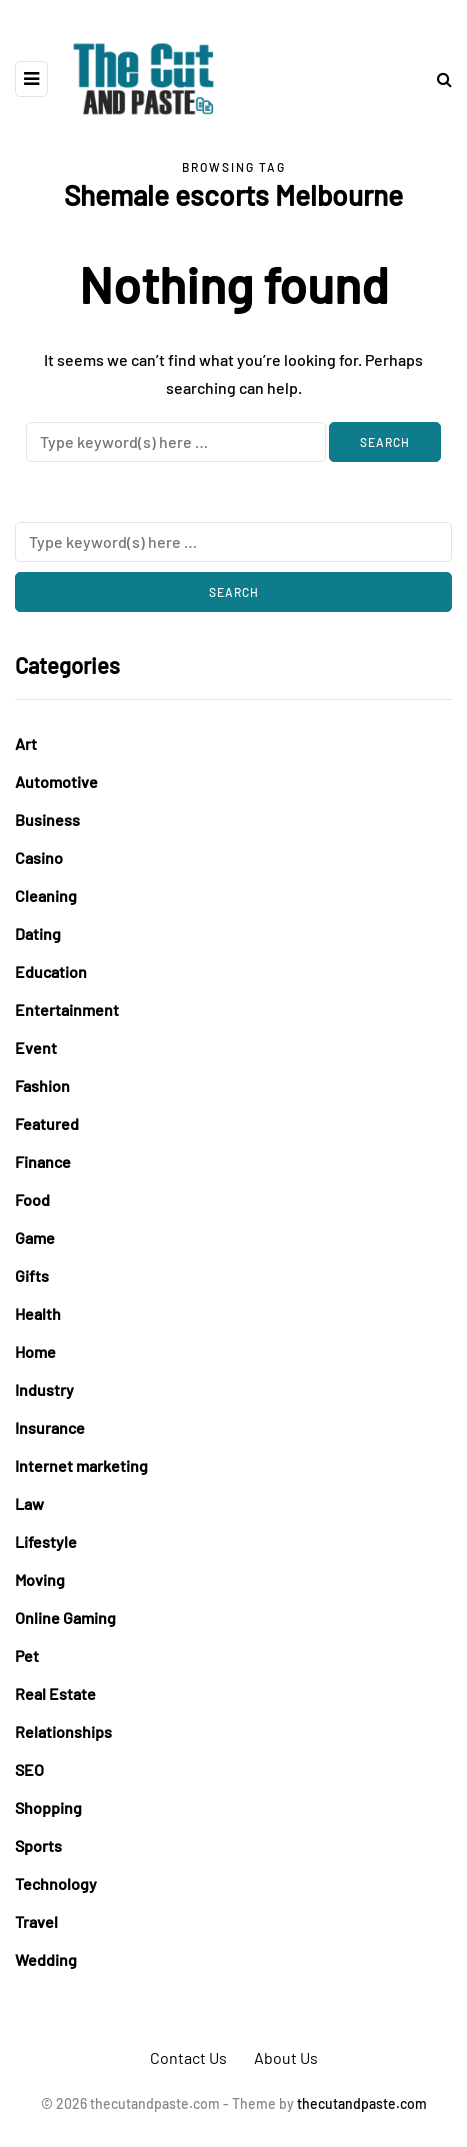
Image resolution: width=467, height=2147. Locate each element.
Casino (39, 857)
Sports (38, 1845)
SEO (29, 1769)
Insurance (50, 1427)
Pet (27, 1655)
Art (26, 743)
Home (35, 1351)
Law (29, 1503)
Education (51, 971)
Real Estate (55, 1693)
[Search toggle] (437, 78)
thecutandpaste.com (362, 2103)
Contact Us (188, 2057)
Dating (38, 933)
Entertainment (67, 1009)
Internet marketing (81, 1465)
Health (38, 1313)
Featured (47, 1123)
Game (35, 1237)
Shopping (48, 1807)
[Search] (176, 442)
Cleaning (46, 895)
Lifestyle (46, 1541)
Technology (56, 1883)
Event (36, 1047)
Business (47, 819)
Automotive (56, 781)
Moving (40, 1579)
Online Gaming (65, 1617)
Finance (43, 1161)
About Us (286, 2057)
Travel (36, 1921)
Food (32, 1199)
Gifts (32, 1275)
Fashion (42, 1085)
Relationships (63, 1731)
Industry (44, 1389)
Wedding (46, 1959)
